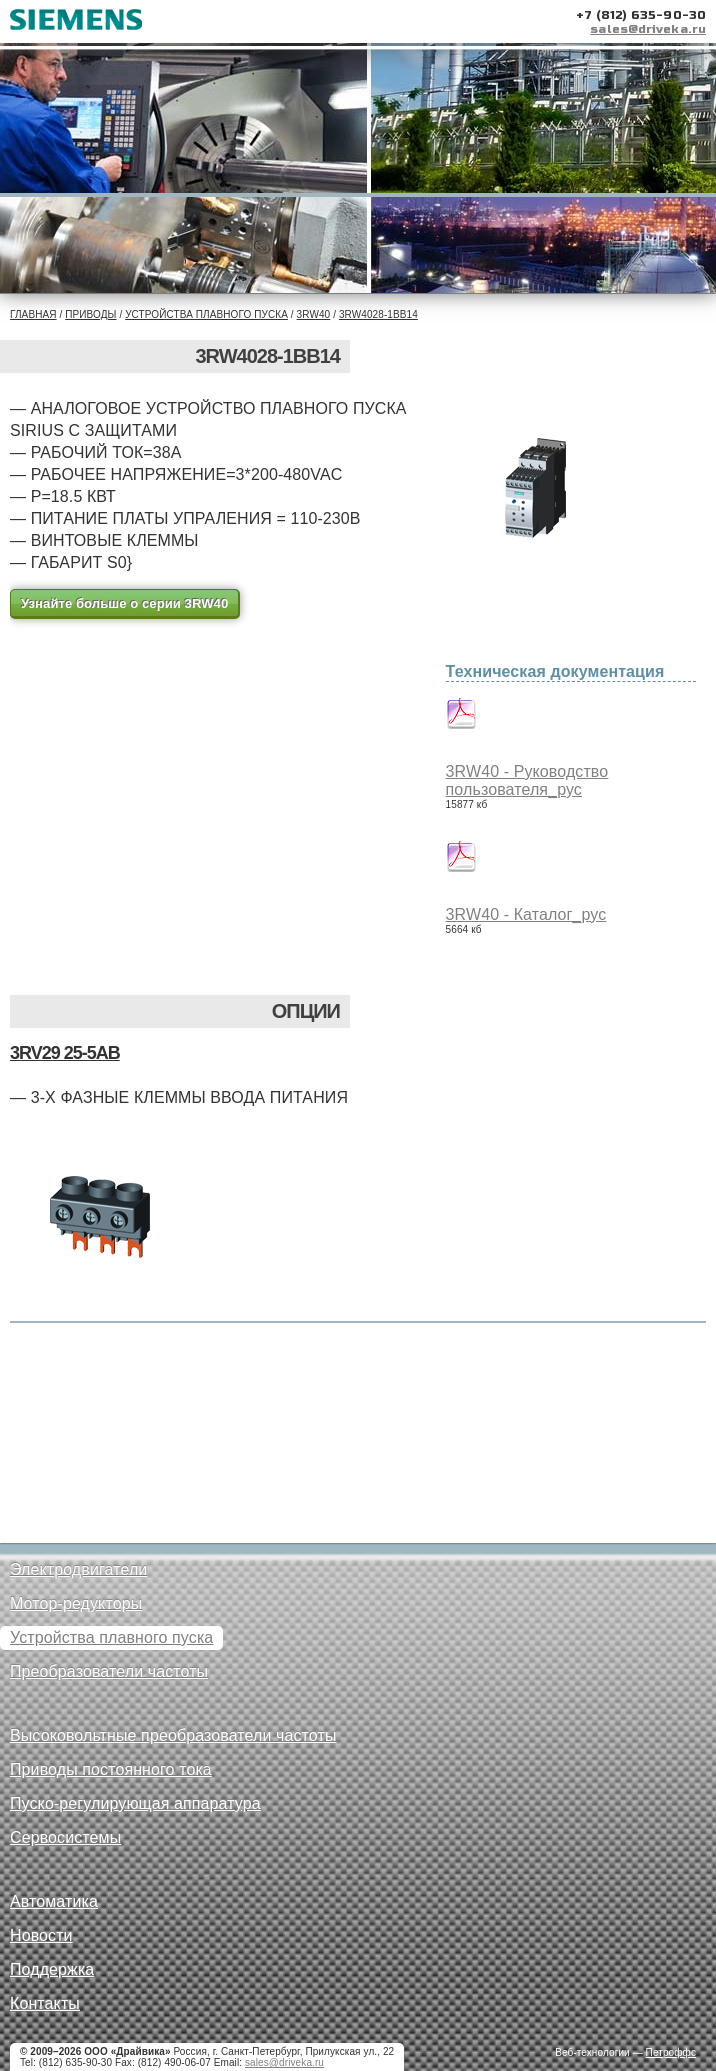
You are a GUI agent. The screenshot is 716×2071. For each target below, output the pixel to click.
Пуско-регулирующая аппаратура (135, 1803)
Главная (33, 314)
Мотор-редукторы (76, 1603)
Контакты (45, 2003)
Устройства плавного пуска (206, 314)
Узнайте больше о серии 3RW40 (124, 603)
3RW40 (314, 314)
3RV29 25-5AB (65, 1053)
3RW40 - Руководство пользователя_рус (527, 780)
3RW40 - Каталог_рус (526, 914)
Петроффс (671, 2052)
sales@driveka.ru (648, 29)
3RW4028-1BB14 (378, 314)
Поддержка (52, 1969)
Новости (41, 1935)
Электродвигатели (78, 1569)
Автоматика (54, 1901)
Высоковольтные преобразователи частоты (173, 1735)
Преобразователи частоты (109, 1671)
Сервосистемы (65, 1837)
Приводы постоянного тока (111, 1769)
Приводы (90, 314)
